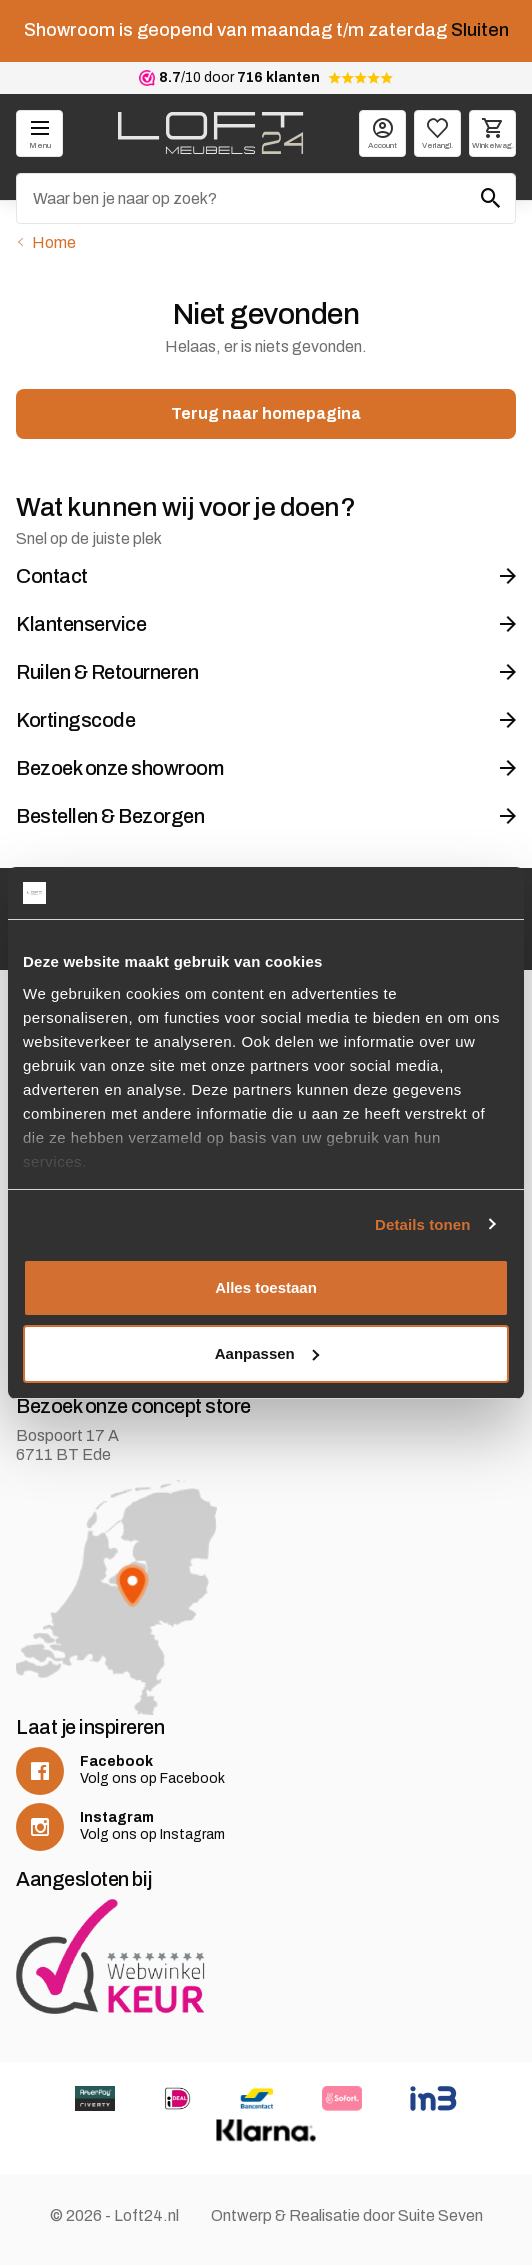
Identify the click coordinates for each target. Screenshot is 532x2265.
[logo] (210, 133)
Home (54, 242)
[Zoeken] (266, 198)
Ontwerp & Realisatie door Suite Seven (347, 2215)
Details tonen (422, 1224)
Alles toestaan (266, 1287)
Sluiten (480, 30)
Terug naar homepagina (266, 413)
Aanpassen (267, 1353)
